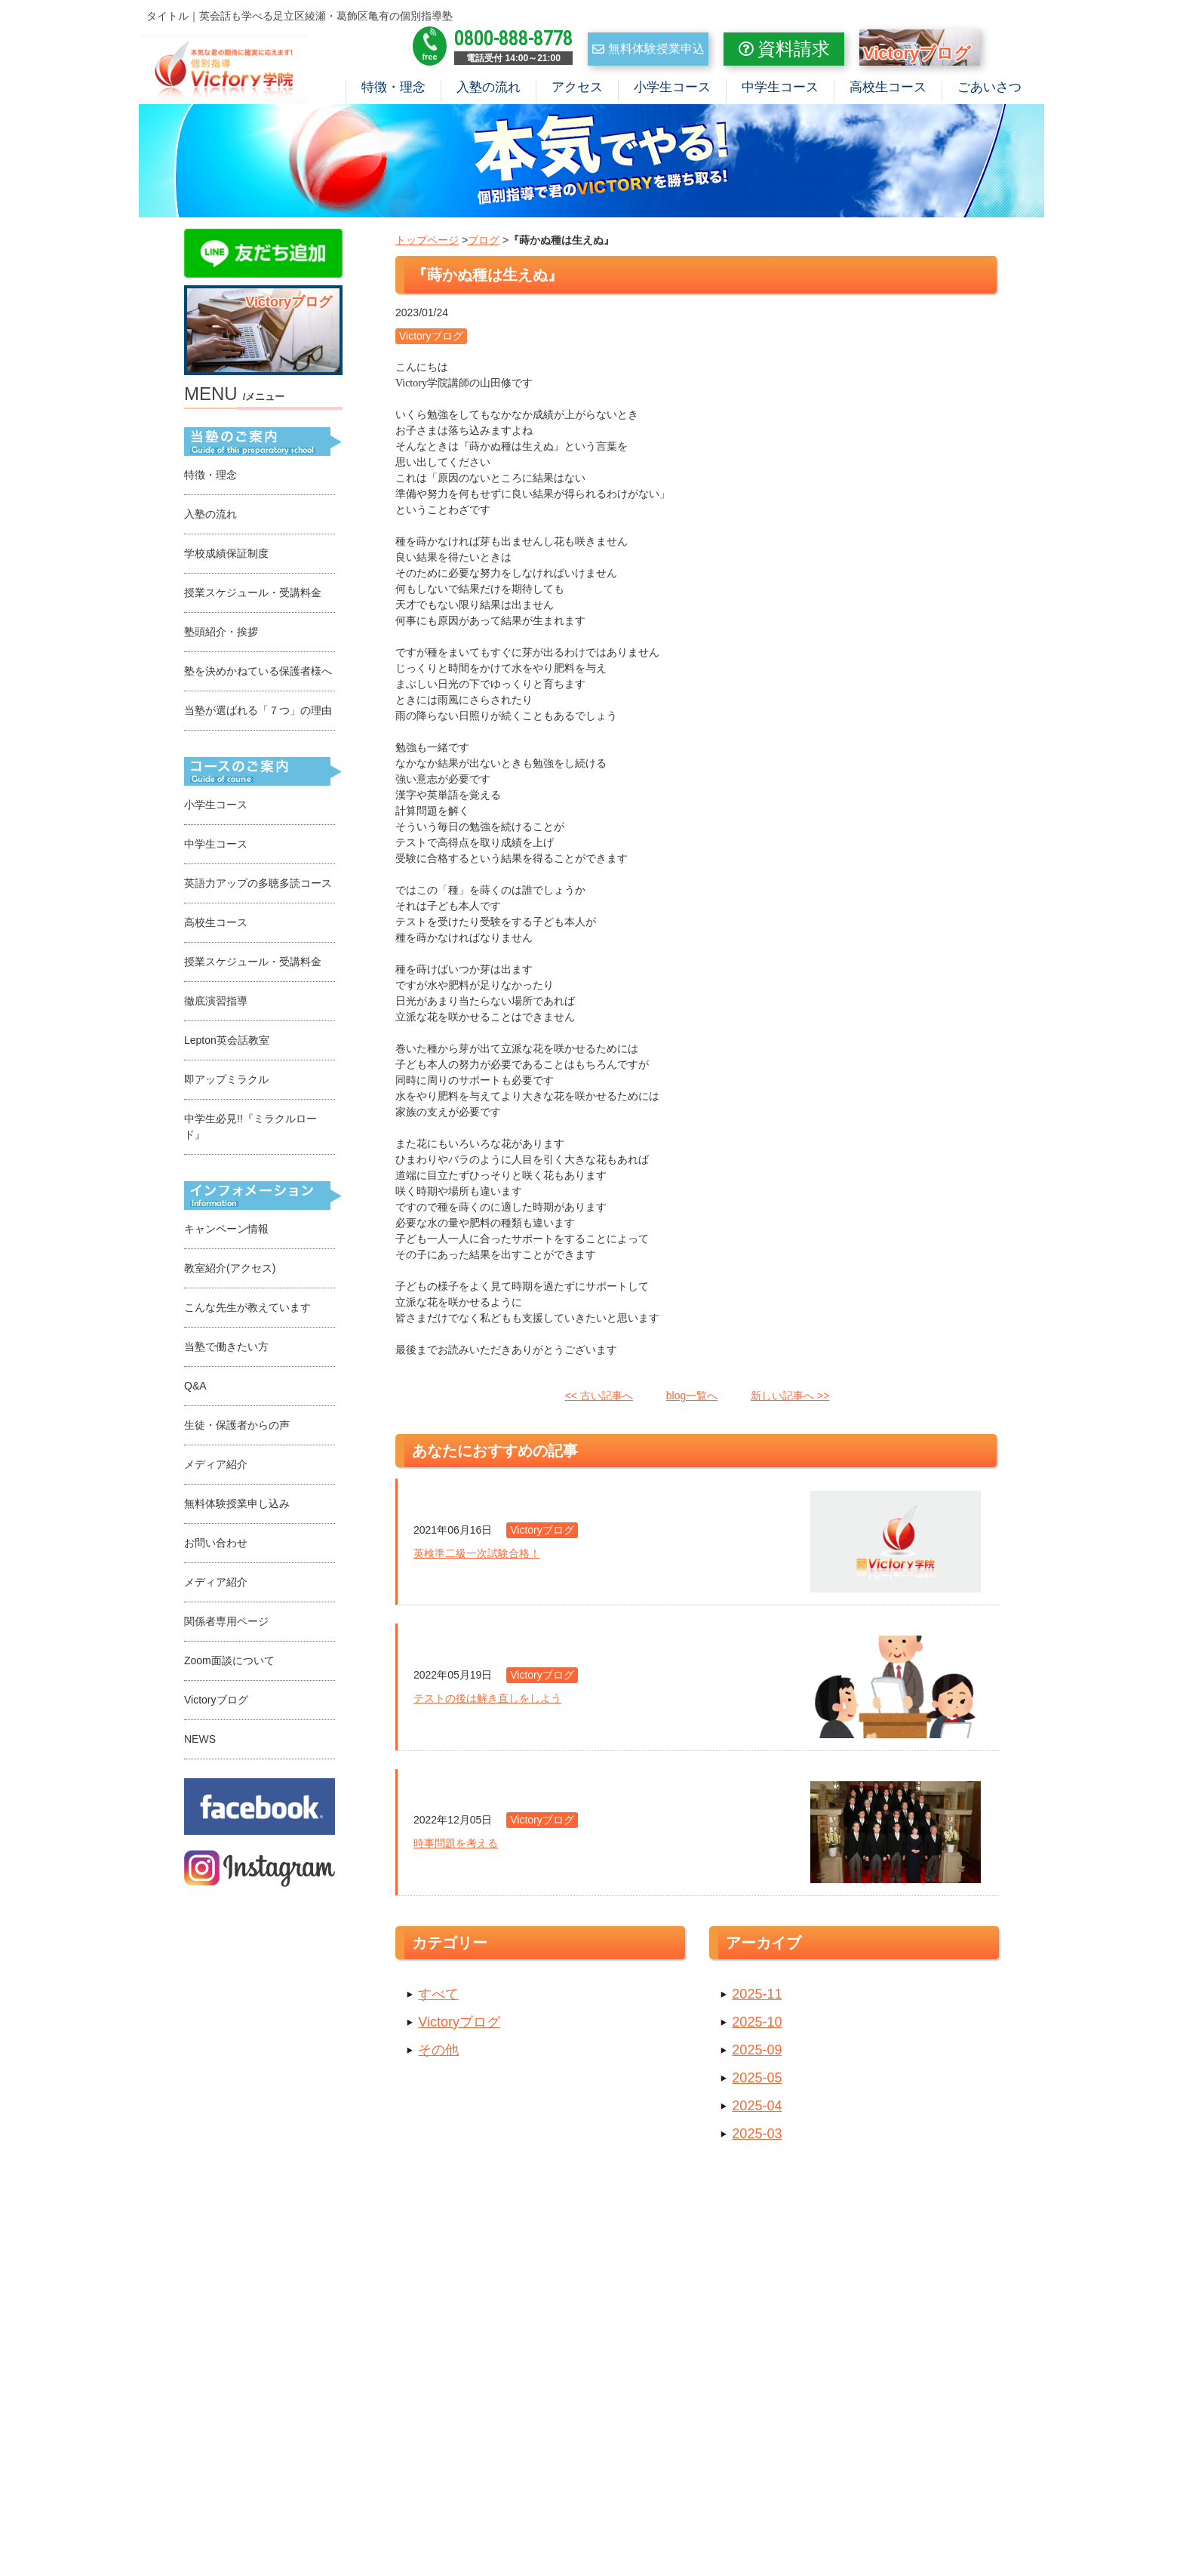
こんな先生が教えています (247, 1311)
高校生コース (888, 87)
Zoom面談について (229, 1664)
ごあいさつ (989, 87)
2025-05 (757, 2081)
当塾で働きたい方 (226, 1350)
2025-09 (757, 2053)
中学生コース (780, 87)
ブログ (483, 244)
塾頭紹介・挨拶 (221, 635)
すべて (438, 1997)
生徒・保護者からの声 (237, 1429)
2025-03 (757, 2137)
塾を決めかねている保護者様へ (258, 675)
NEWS (200, 1743)
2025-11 (757, 1997)
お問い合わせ (215, 1546)
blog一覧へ (691, 1399)
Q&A (195, 1389)
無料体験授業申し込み (237, 1507)
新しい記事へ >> (790, 1399)
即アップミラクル (226, 1083)
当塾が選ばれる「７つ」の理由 (258, 714)
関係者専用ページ (226, 1625)
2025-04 (757, 2109)
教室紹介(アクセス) (229, 1272)
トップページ (427, 244)
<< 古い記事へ (599, 1399)
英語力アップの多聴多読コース (258, 887)
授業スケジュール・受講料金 (252, 596)
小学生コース (672, 87)
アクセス (577, 87)
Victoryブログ (459, 2025)
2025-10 (757, 2025)
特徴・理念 (393, 87)
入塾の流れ (488, 87)
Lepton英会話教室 (226, 1044)
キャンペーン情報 (226, 1232)
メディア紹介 (215, 1468)
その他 (438, 2053)
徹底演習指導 (215, 1005)
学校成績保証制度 (226, 557)
